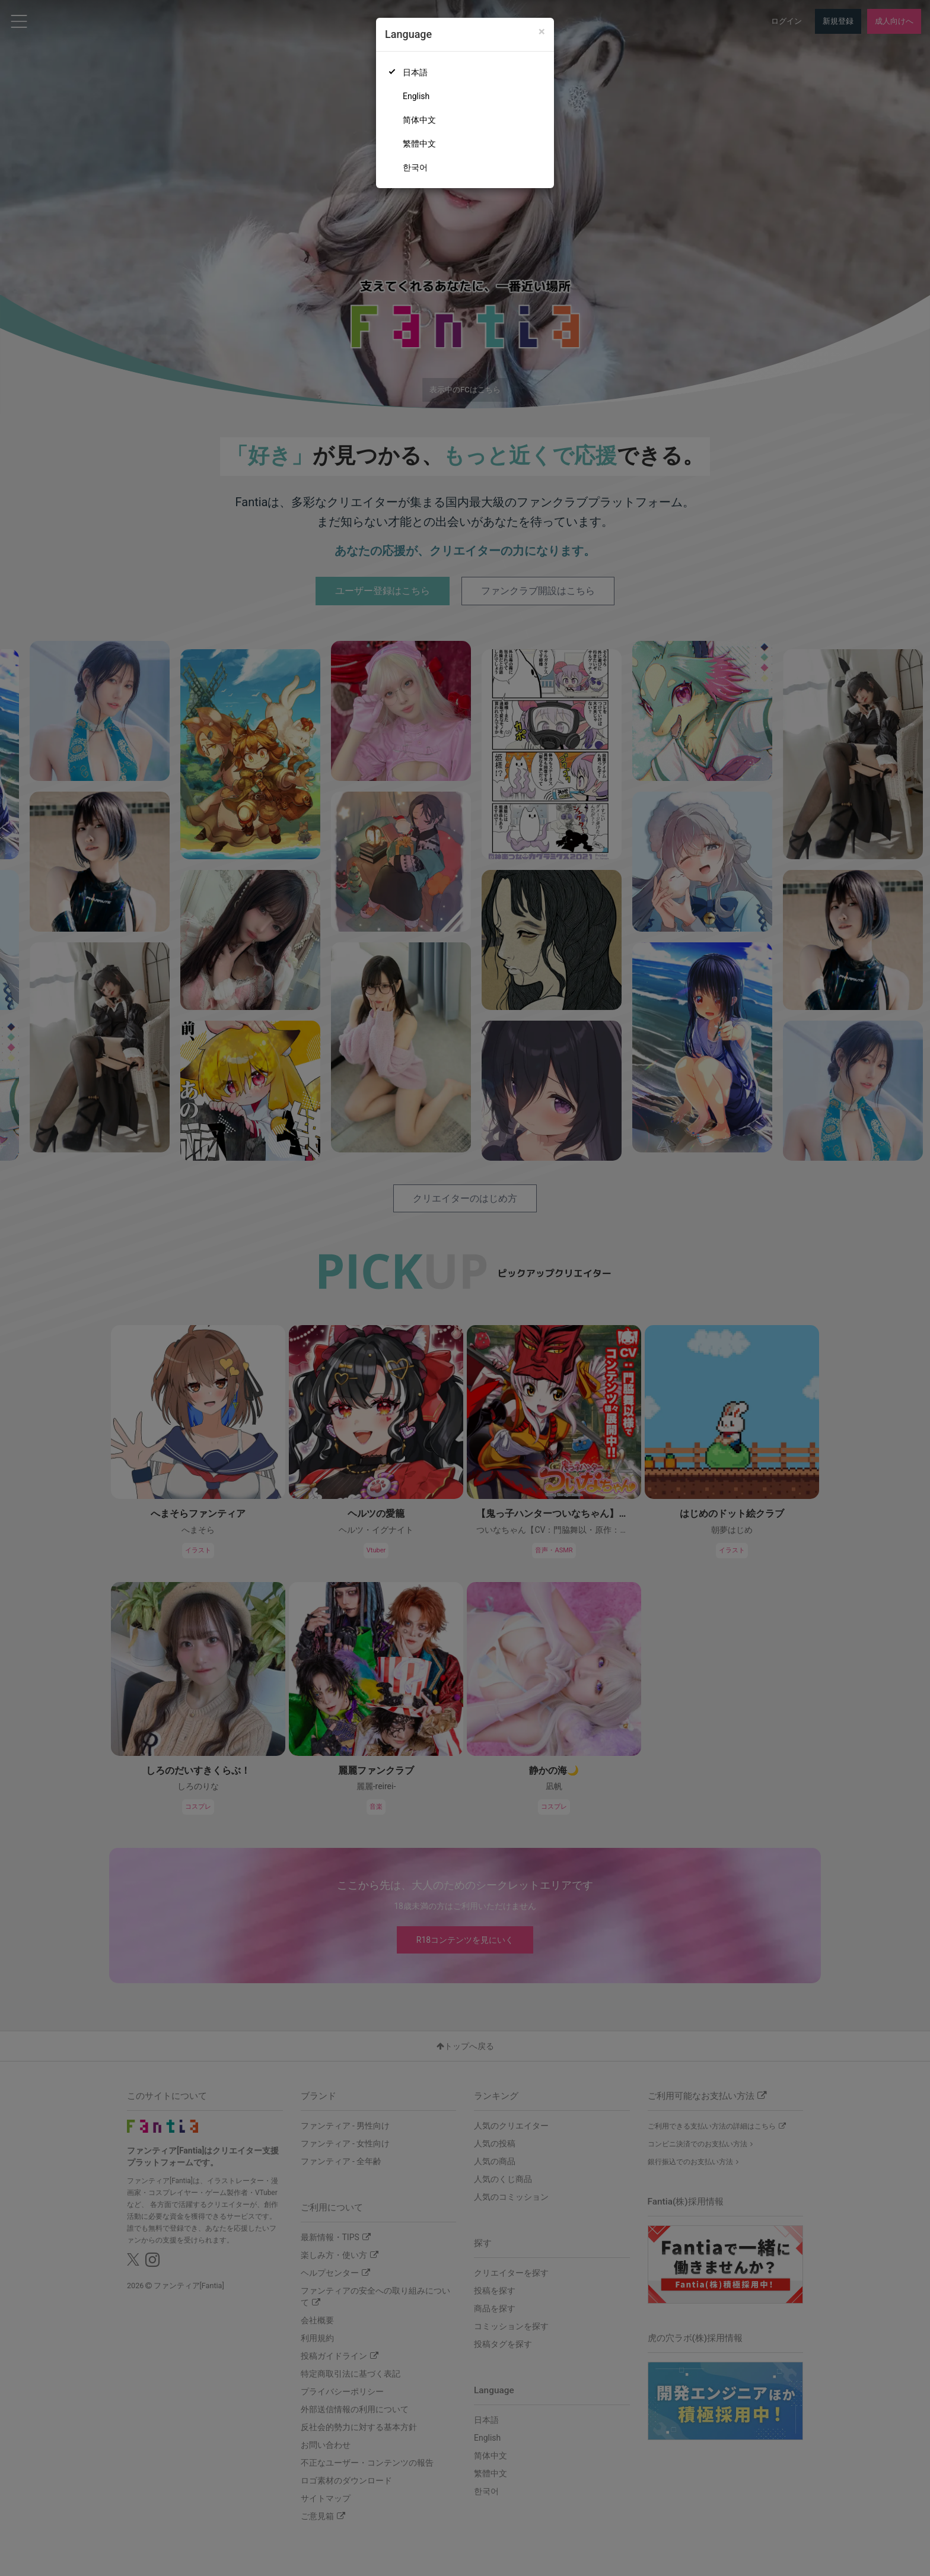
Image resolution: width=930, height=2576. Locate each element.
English (416, 96)
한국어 (415, 167)
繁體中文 (419, 143)
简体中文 (419, 120)
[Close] (542, 32)
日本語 (415, 72)
